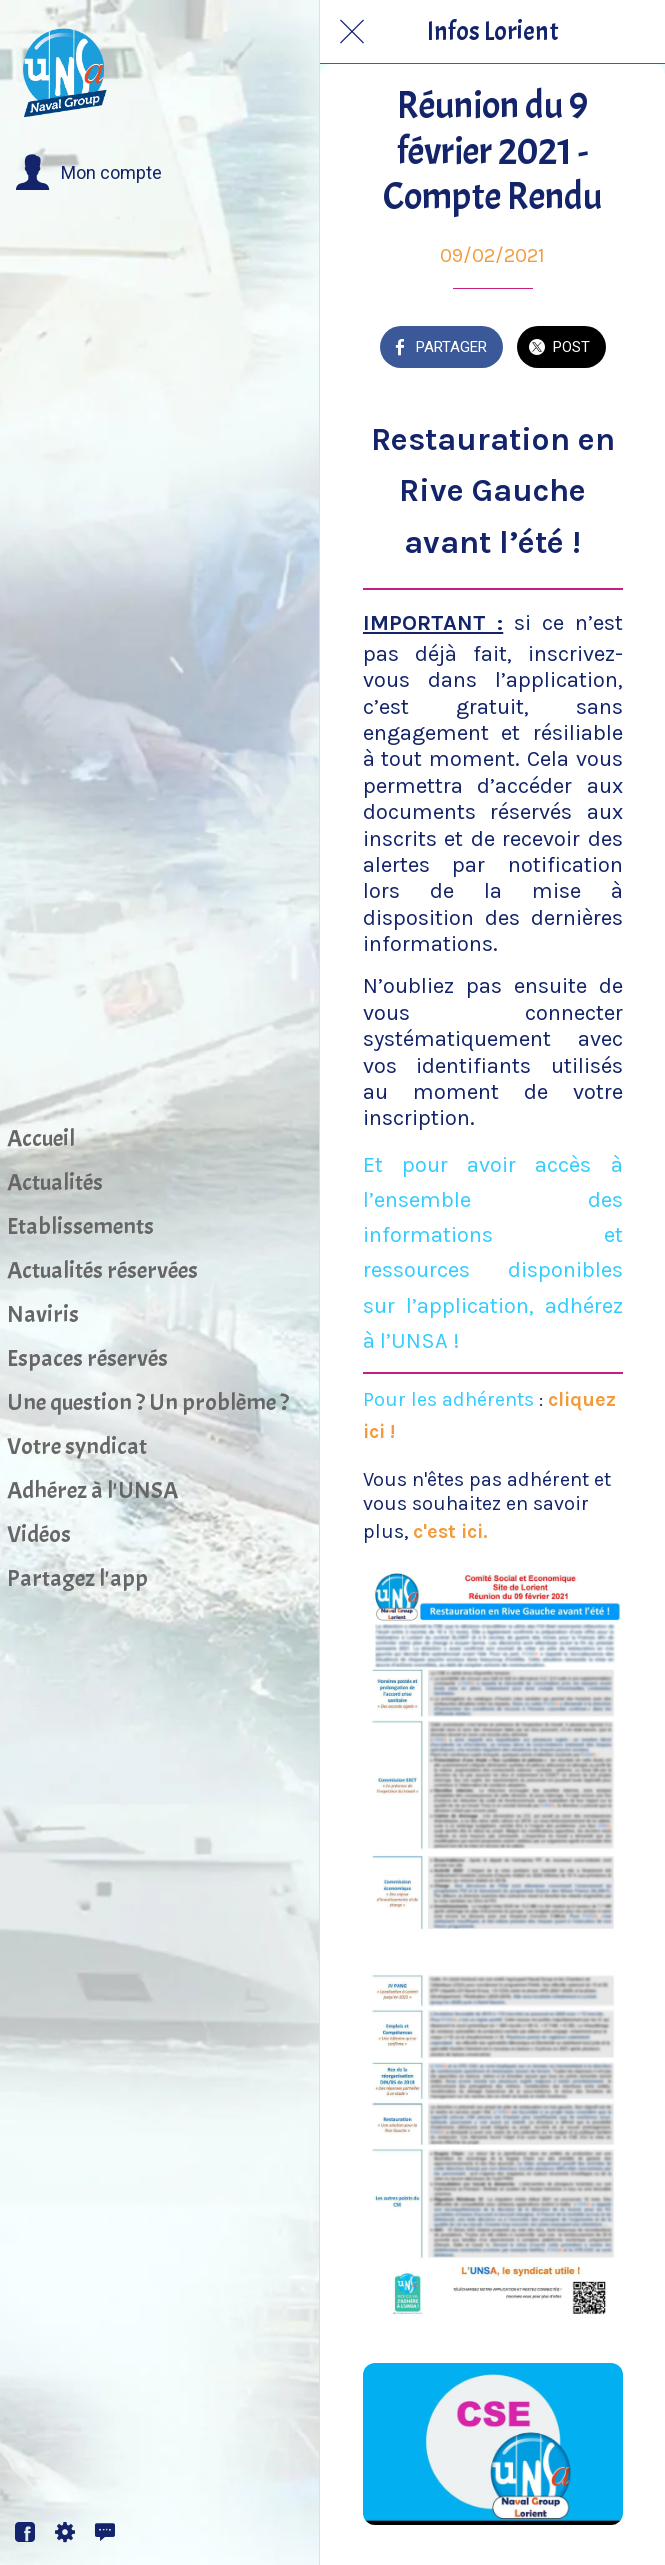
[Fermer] (352, 32)
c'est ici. (448, 1531)
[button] (88, 173)
